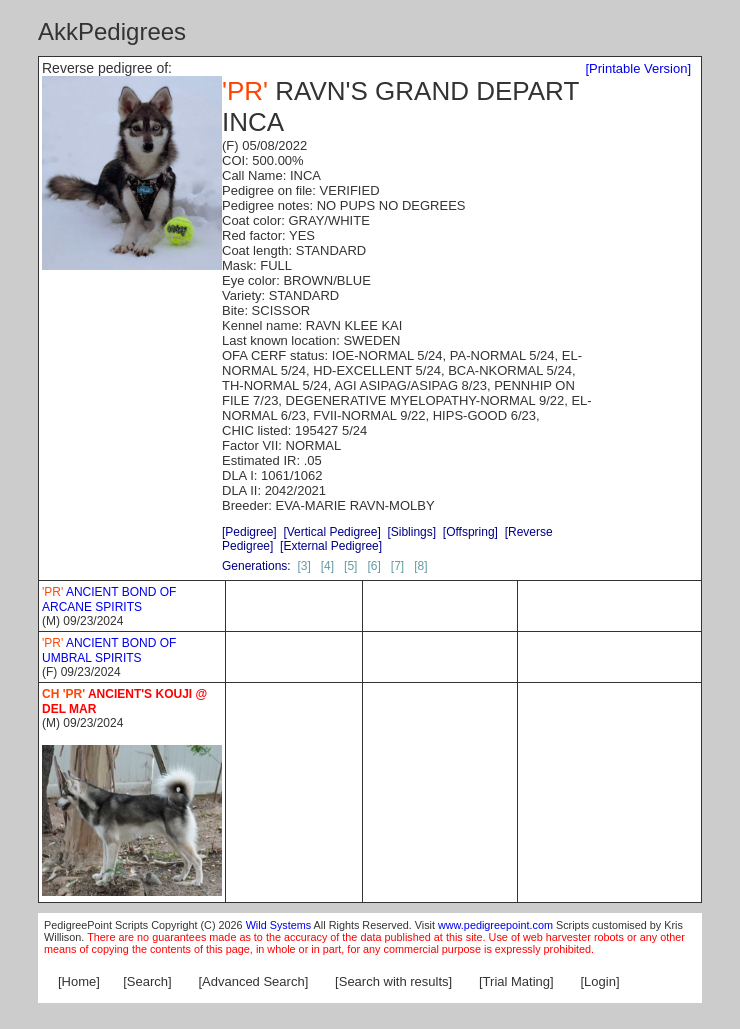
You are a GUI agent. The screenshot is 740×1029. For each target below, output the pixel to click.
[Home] (79, 981)
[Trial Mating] (516, 981)
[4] (327, 566)
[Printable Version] (638, 68)
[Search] (147, 981)
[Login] (600, 981)
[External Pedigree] (331, 546)
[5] (350, 566)
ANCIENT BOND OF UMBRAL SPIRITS (109, 650)
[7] (397, 566)
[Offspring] (470, 532)
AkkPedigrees (112, 31)
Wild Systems (279, 925)
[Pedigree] (249, 532)
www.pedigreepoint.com (495, 925)
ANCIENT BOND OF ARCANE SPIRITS (109, 599)
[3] (303, 566)
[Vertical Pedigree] (331, 532)
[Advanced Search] (253, 981)
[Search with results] (393, 981)
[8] (420, 566)
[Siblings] (411, 532)
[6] (373, 566)
